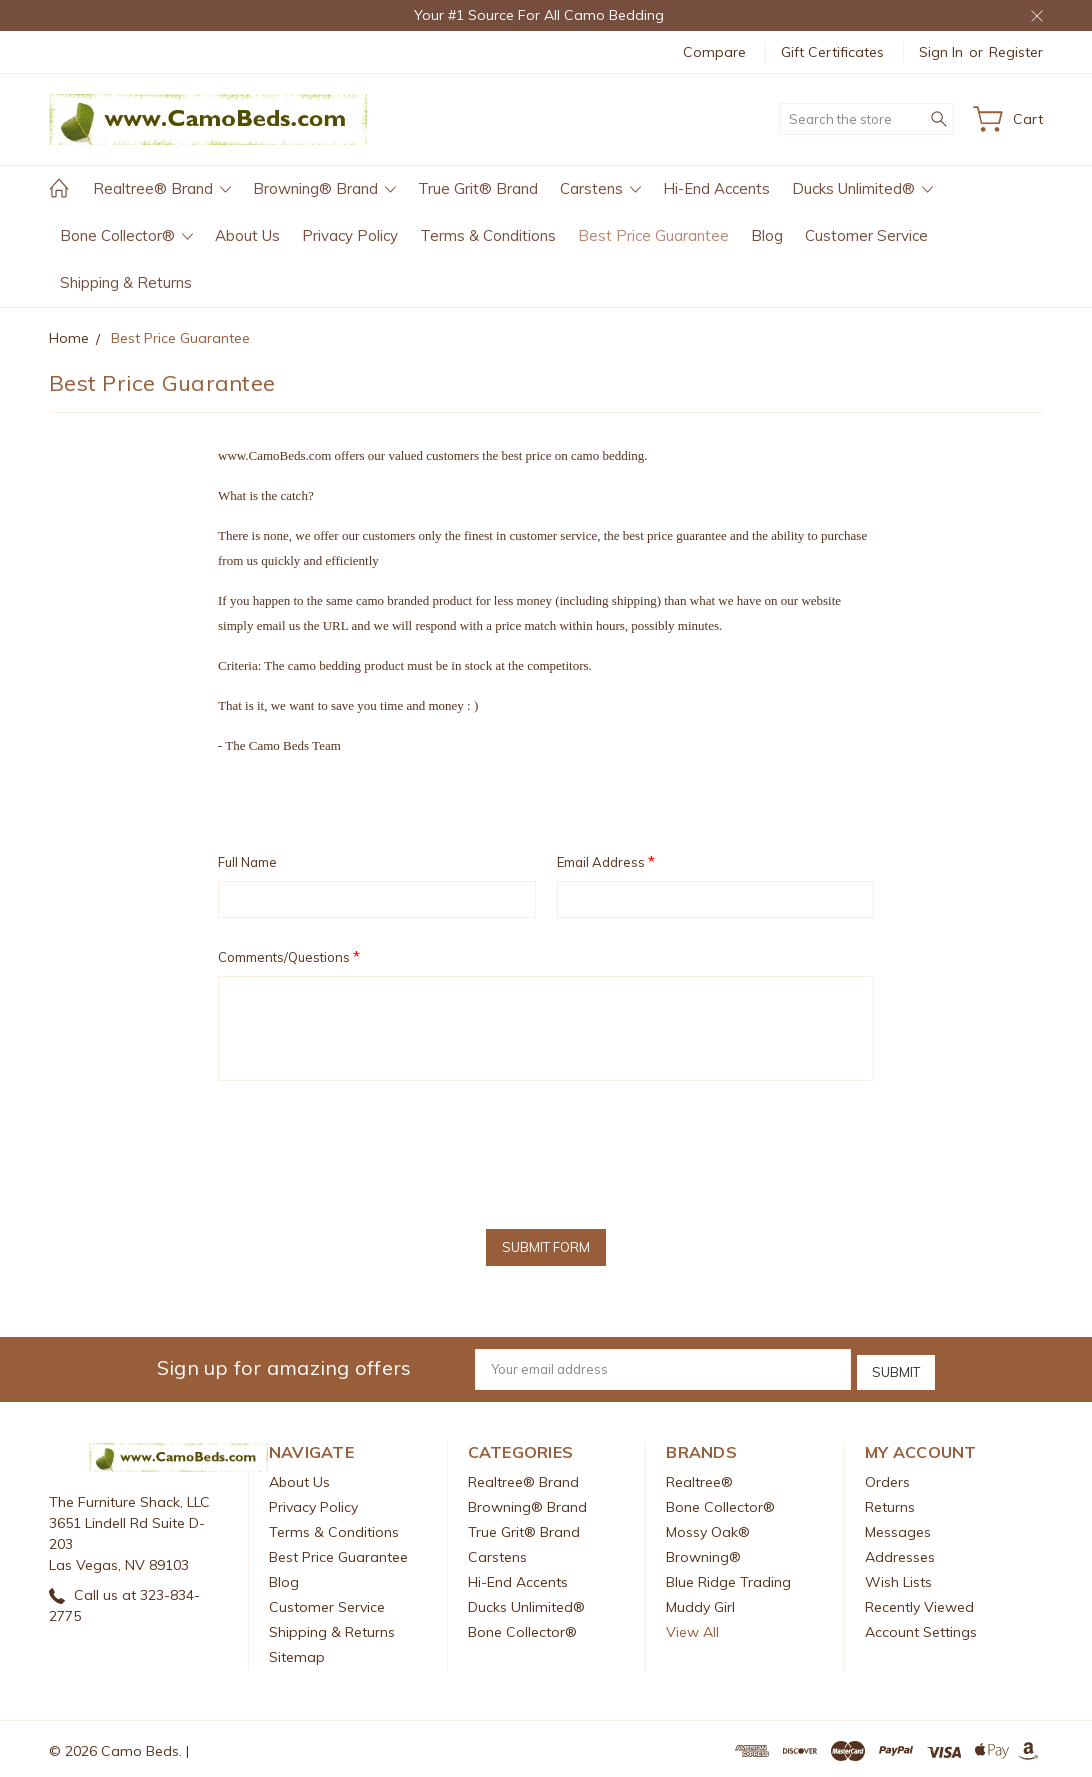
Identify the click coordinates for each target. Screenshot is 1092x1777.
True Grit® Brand (478, 188)
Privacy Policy (350, 235)
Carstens (600, 188)
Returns (890, 1503)
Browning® (703, 1553)
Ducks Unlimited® (862, 188)
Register (1016, 52)
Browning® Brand (324, 188)
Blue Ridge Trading (728, 1578)
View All (692, 1628)
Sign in (941, 52)
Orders (887, 1478)
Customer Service (866, 235)
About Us (247, 235)
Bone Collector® (126, 235)
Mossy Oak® (708, 1528)
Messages (898, 1528)
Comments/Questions (289, 956)
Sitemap (297, 1653)
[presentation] (370, 1148)
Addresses (900, 1553)
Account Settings (921, 1628)
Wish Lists (898, 1578)
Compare (714, 52)
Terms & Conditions (488, 235)
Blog (767, 235)
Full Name (247, 862)
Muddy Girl (700, 1603)
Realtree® (699, 1478)
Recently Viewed (919, 1603)
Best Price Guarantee (653, 235)
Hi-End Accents (716, 188)
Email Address (606, 861)
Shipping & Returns (126, 282)
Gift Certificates (832, 52)
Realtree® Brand (162, 188)
